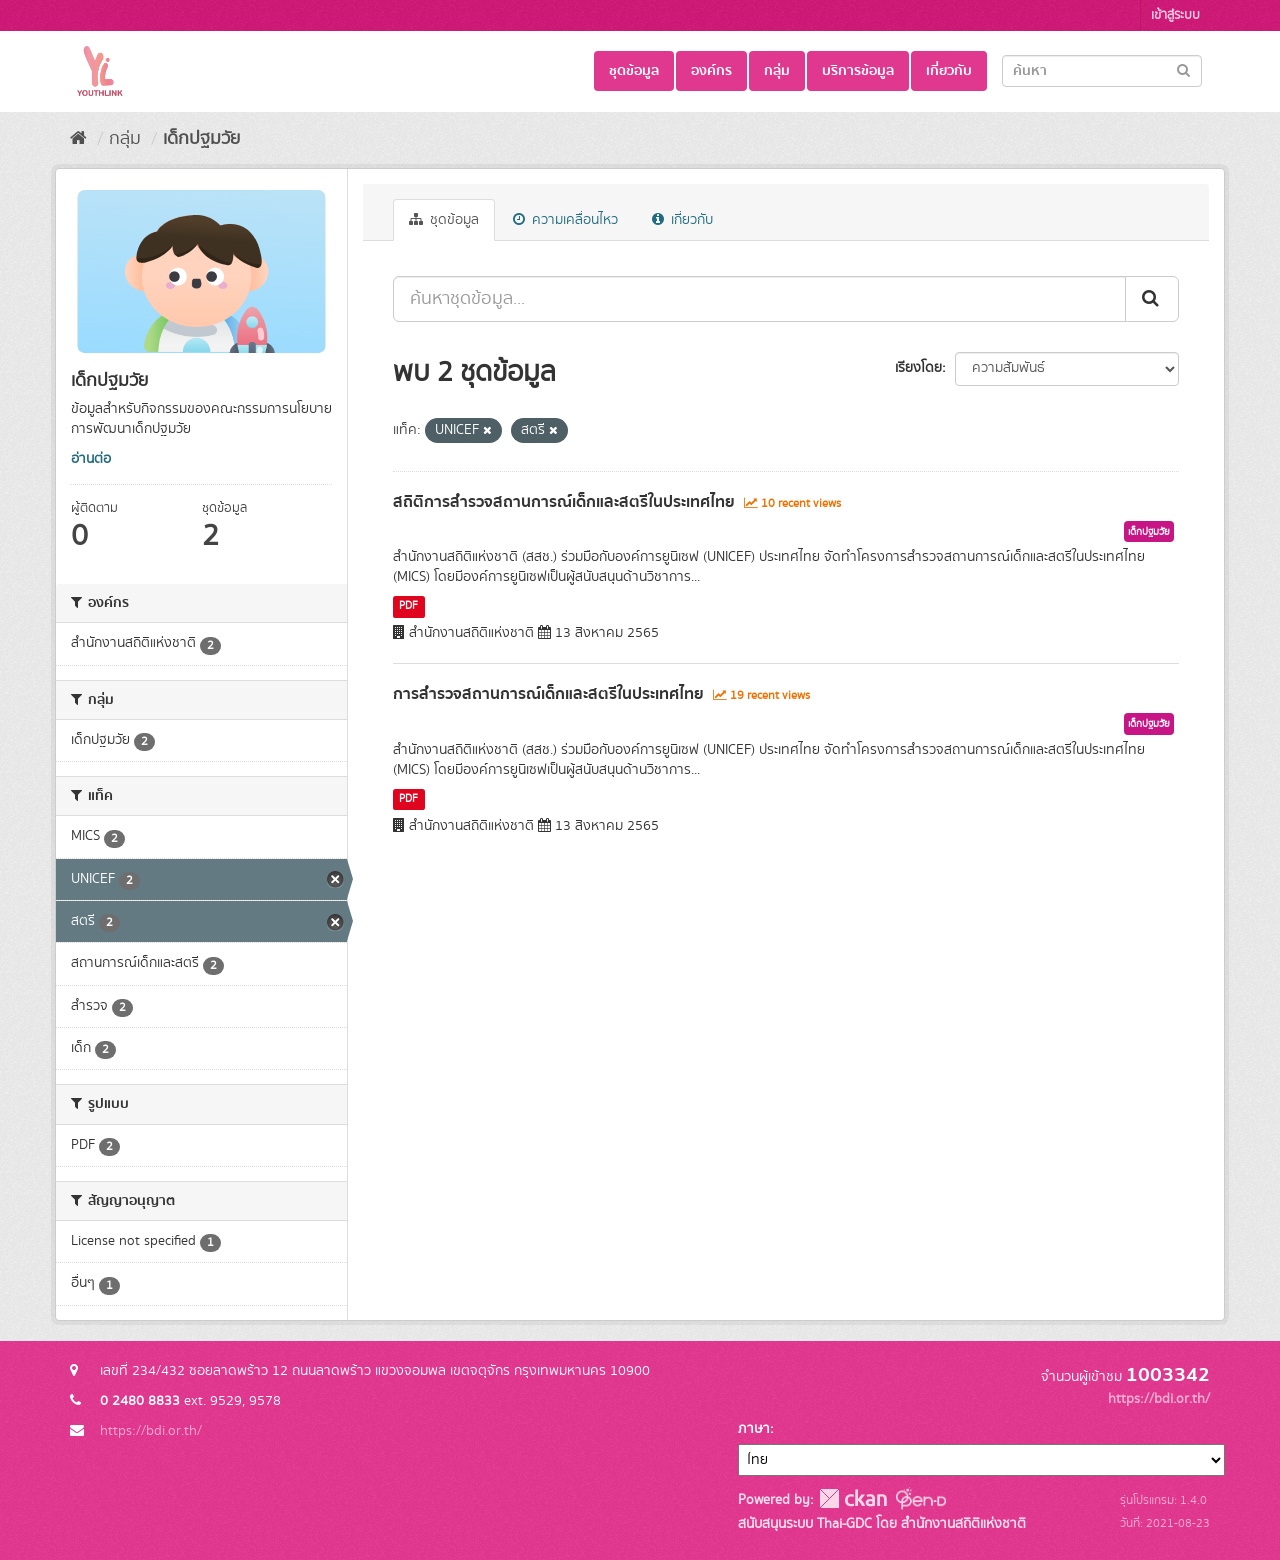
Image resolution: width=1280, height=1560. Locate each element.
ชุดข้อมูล (634, 71)
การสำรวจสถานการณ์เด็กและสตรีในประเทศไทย (548, 694)
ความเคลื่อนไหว (565, 220)
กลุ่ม (777, 71)
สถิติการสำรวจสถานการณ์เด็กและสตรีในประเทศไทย (564, 502)
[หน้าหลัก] (78, 139)
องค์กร (711, 71)
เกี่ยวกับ (949, 71)
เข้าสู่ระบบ (1175, 15)
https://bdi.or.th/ (151, 1431)
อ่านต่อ (91, 459)
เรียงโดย (918, 368)
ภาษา (754, 1429)
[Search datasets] (1102, 71)
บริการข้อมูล (858, 71)
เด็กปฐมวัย (201, 139)
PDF (408, 606)
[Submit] (1183, 69)
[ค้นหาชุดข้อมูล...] (759, 299)
